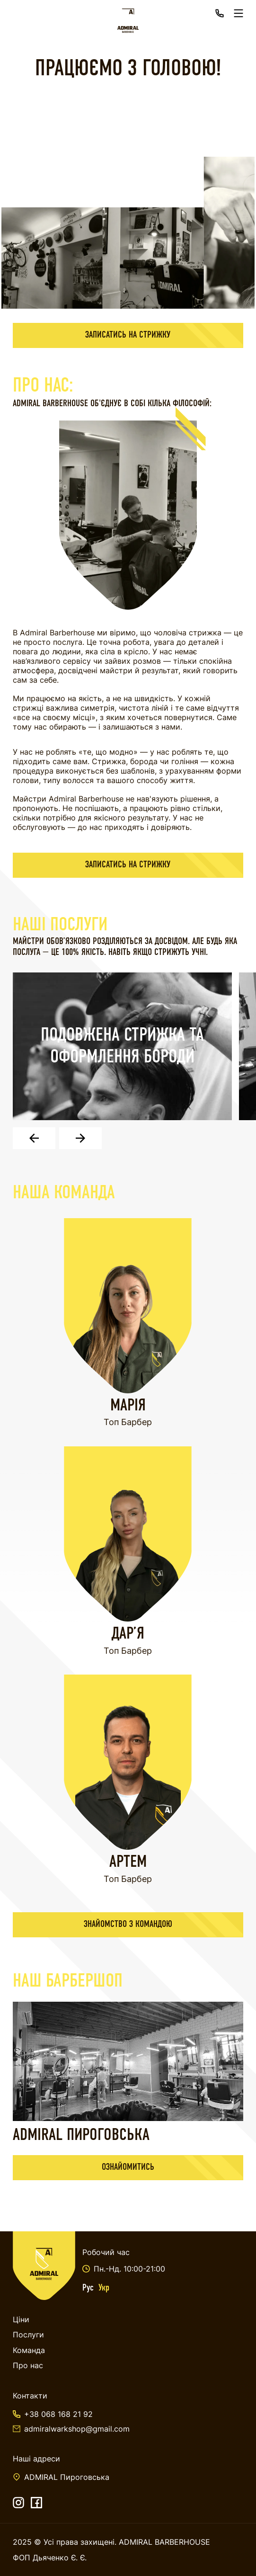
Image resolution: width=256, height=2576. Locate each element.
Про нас (28, 2365)
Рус (88, 2288)
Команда (29, 2350)
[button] (34, 1138)
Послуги (28, 2334)
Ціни (21, 2319)
